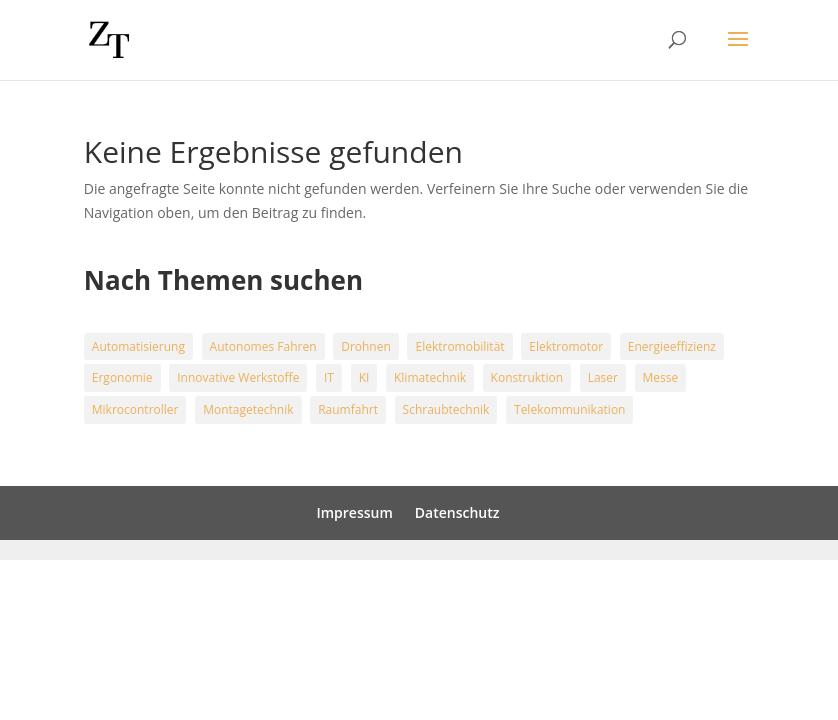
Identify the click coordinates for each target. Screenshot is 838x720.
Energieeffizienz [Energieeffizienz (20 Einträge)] (672, 346)
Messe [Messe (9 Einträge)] (661, 377)
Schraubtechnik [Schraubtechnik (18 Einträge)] (446, 409)
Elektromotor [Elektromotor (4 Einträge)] (566, 346)
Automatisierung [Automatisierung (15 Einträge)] (138, 346)
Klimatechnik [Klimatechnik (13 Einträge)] (430, 377)
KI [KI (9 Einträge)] (364, 377)
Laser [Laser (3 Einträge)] (603, 377)
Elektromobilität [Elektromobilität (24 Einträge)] (459, 346)
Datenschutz (457, 512)
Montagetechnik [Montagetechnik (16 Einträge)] (248, 409)
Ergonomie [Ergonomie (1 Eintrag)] (122, 377)
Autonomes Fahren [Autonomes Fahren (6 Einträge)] (263, 346)
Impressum (354, 512)
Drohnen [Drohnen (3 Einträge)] (366, 346)
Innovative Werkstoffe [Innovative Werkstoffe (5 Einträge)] (238, 377)
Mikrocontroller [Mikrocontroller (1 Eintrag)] (135, 409)
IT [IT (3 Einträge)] (329, 377)
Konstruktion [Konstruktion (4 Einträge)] (527, 377)
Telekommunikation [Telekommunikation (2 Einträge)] (569, 409)
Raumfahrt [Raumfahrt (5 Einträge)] (348, 409)
